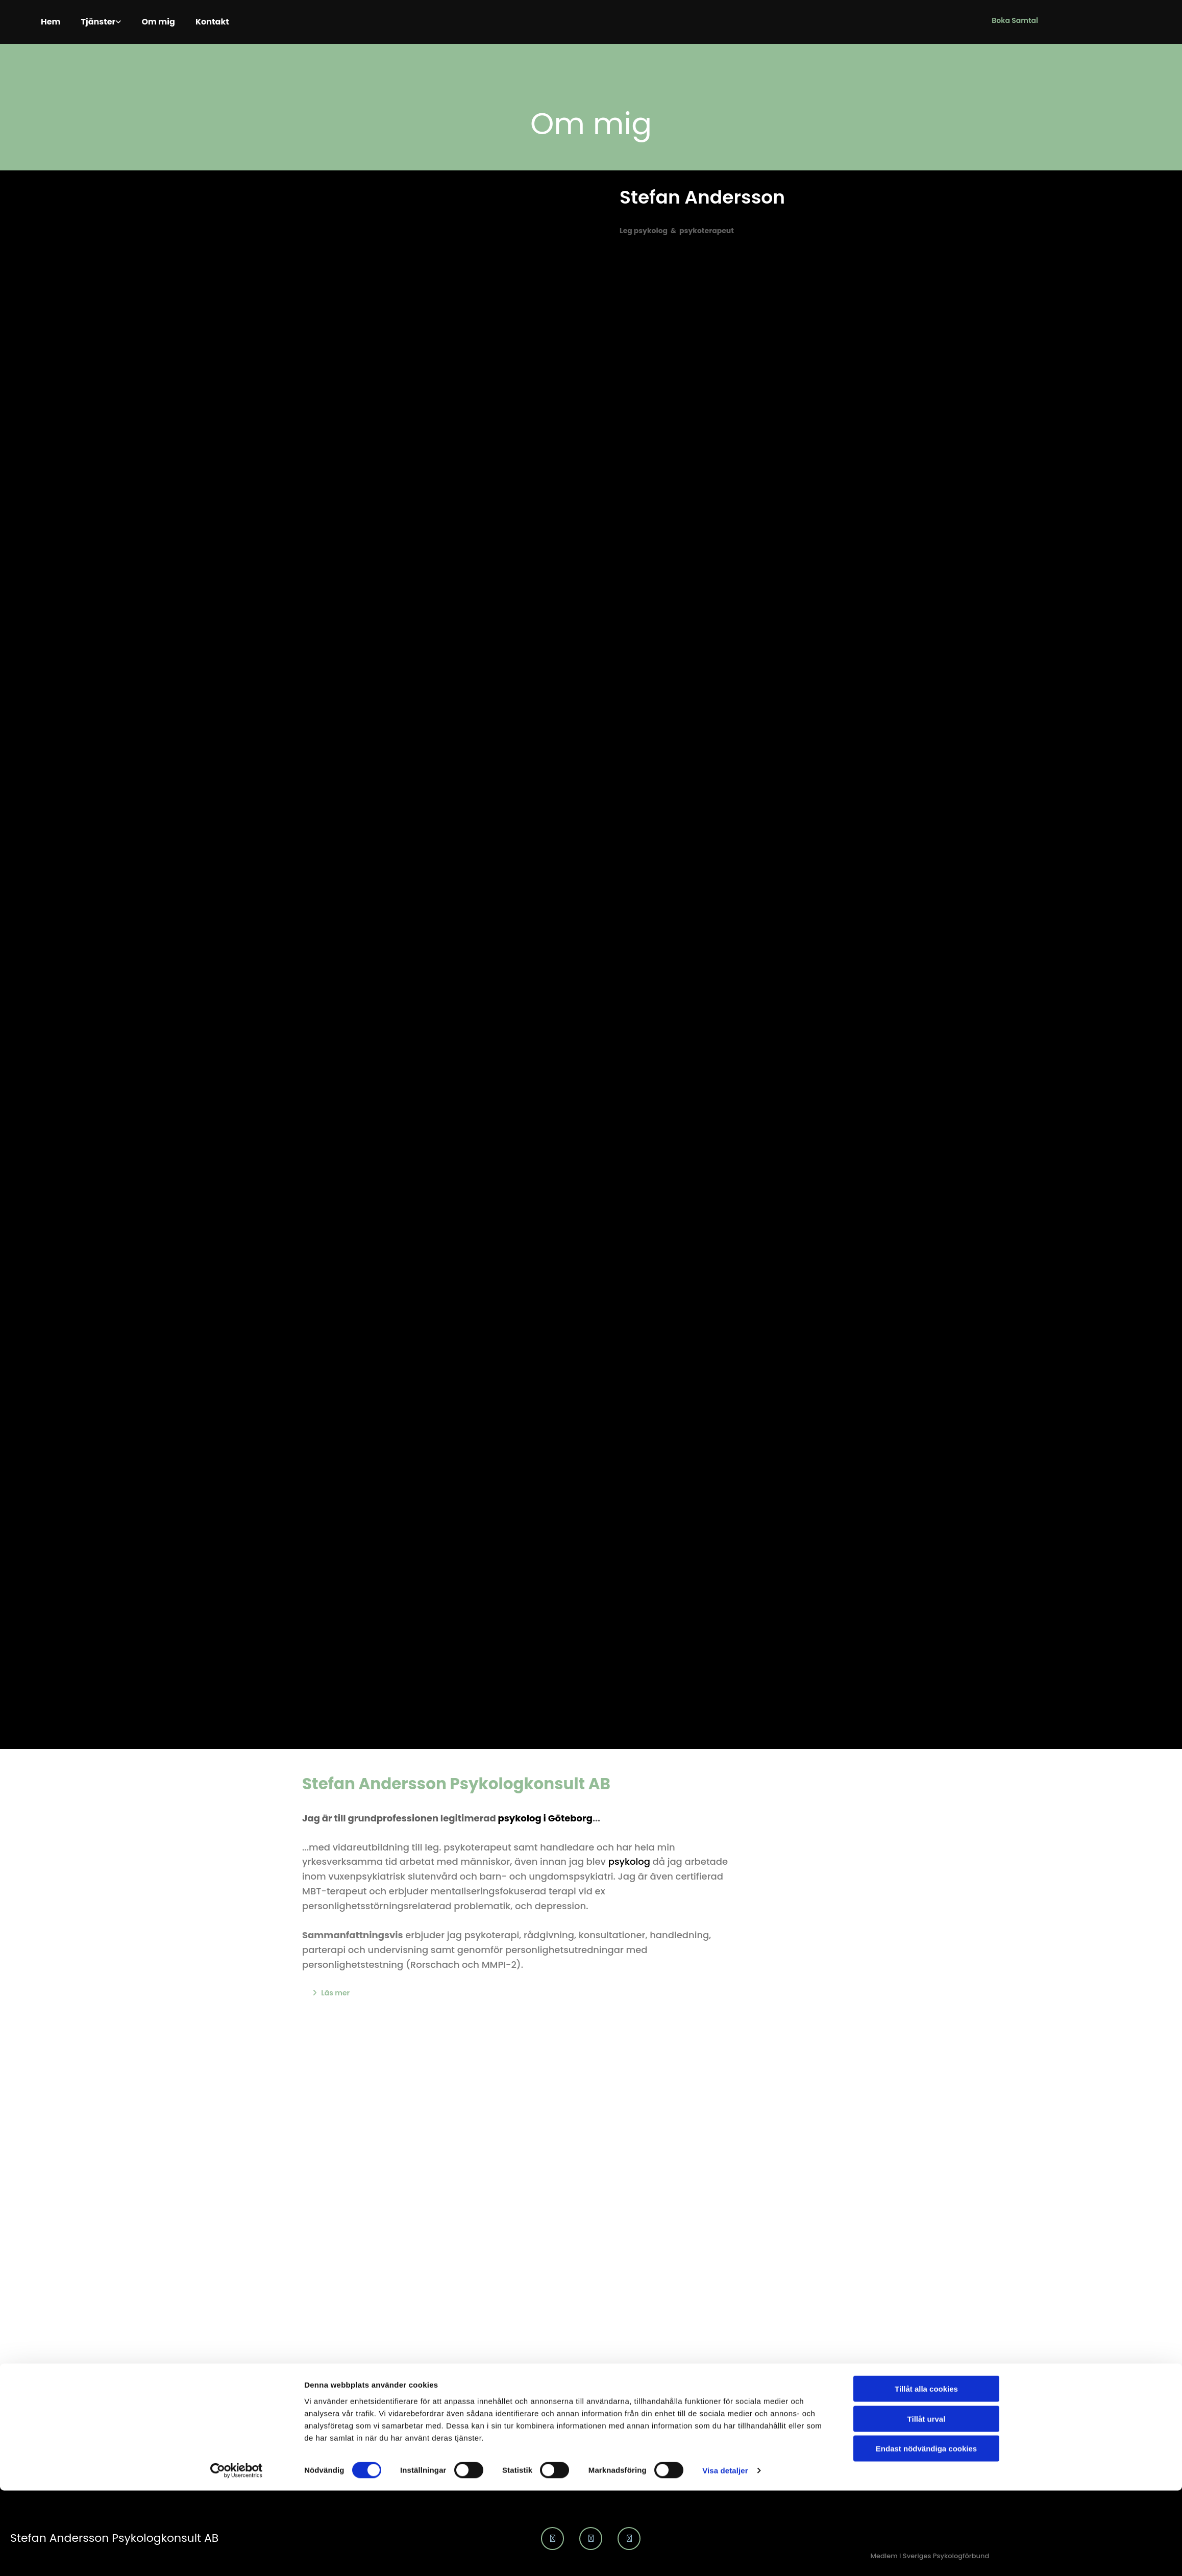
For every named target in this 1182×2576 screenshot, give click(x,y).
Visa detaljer (725, 2167)
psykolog (629, 1859)
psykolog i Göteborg (545, 1815)
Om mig (178, 21)
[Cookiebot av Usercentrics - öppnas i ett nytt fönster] (236, 2167)
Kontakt (240, 21)
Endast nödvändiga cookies (926, 2145)
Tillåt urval (926, 2115)
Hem (53, 21)
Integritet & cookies (1139, 2566)
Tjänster (107, 21)
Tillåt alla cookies (926, 2085)
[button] (1014, 20)
